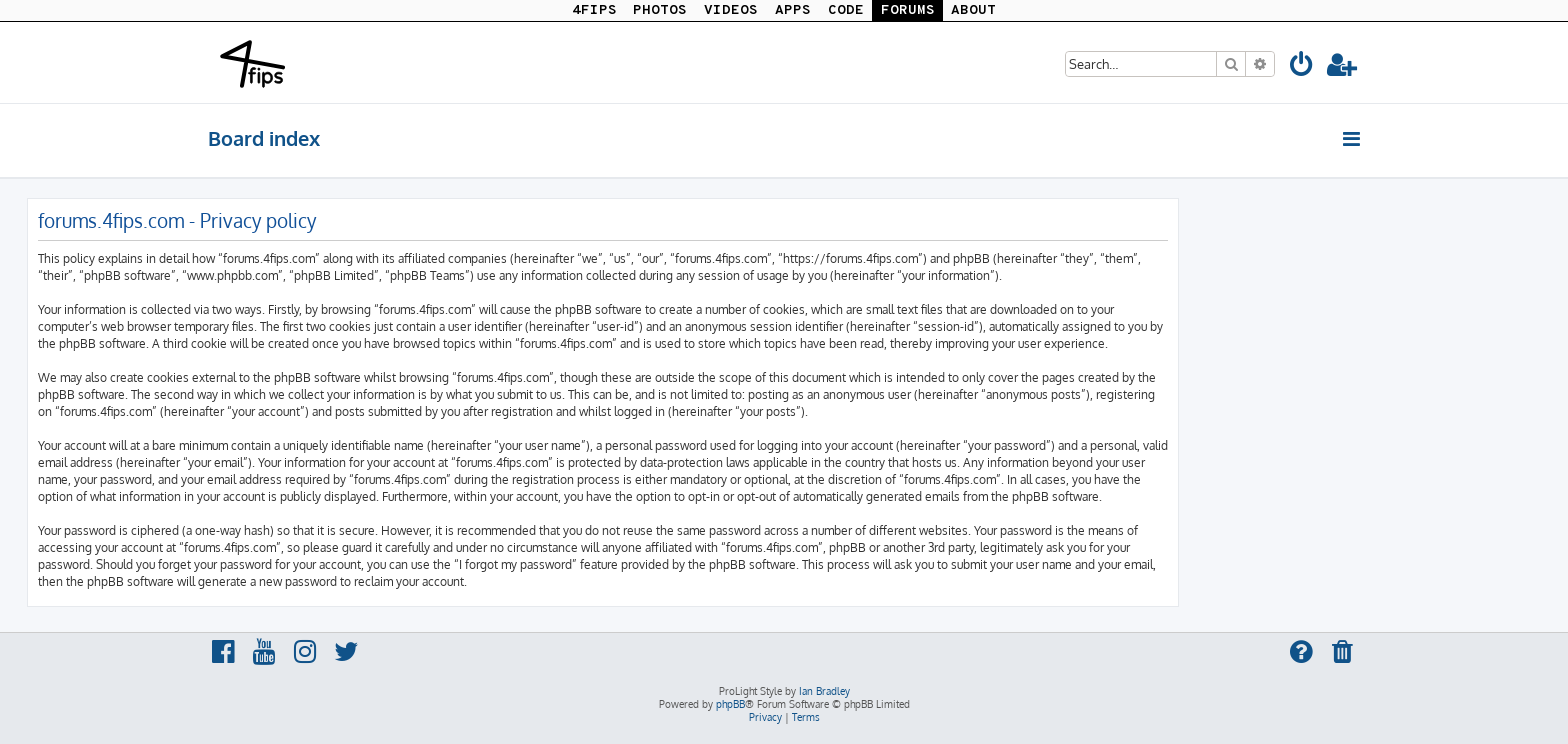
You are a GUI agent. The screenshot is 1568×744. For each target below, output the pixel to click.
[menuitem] (1302, 67)
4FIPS (594, 10)
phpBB (730, 704)
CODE (846, 10)
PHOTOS (660, 10)
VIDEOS (731, 10)
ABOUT (973, 10)
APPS (793, 10)
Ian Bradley (824, 691)
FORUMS (908, 10)
